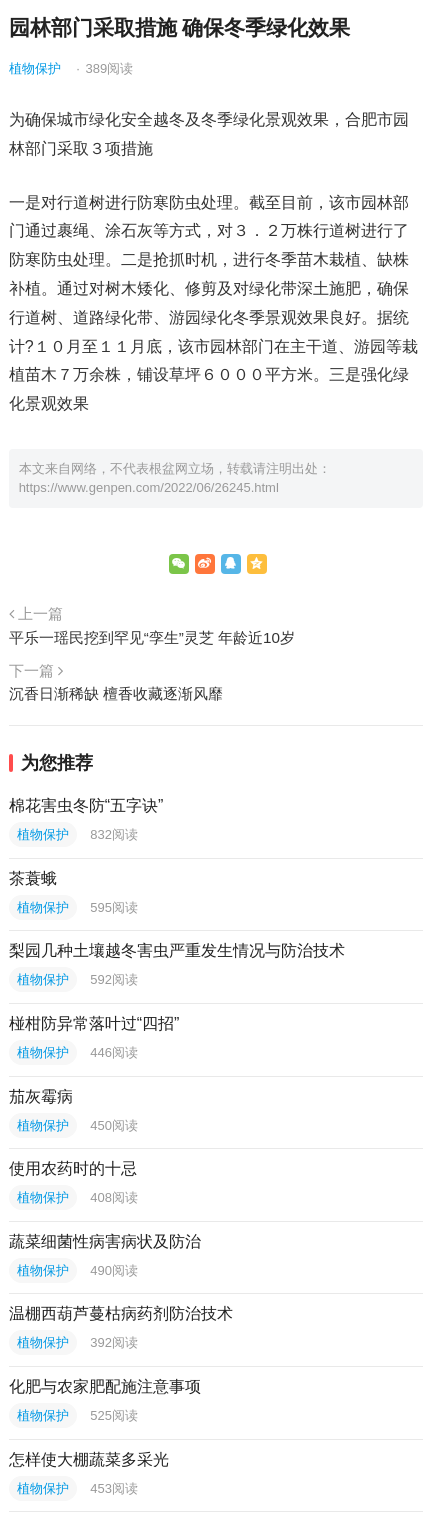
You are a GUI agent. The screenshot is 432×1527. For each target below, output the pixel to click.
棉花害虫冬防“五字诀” (86, 805)
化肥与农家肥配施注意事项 (105, 1386)
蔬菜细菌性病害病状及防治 (105, 1241)
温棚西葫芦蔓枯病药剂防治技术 (121, 1313)
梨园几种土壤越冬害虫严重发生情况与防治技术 (177, 950)
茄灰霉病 (41, 1096)
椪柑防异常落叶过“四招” (94, 1023)
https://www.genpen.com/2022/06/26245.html (149, 487)
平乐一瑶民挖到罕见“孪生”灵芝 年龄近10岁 (152, 637)
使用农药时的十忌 (73, 1168)
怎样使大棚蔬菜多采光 (89, 1459)
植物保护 (35, 68)
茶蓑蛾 (33, 878)
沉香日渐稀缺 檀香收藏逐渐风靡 (116, 693)
